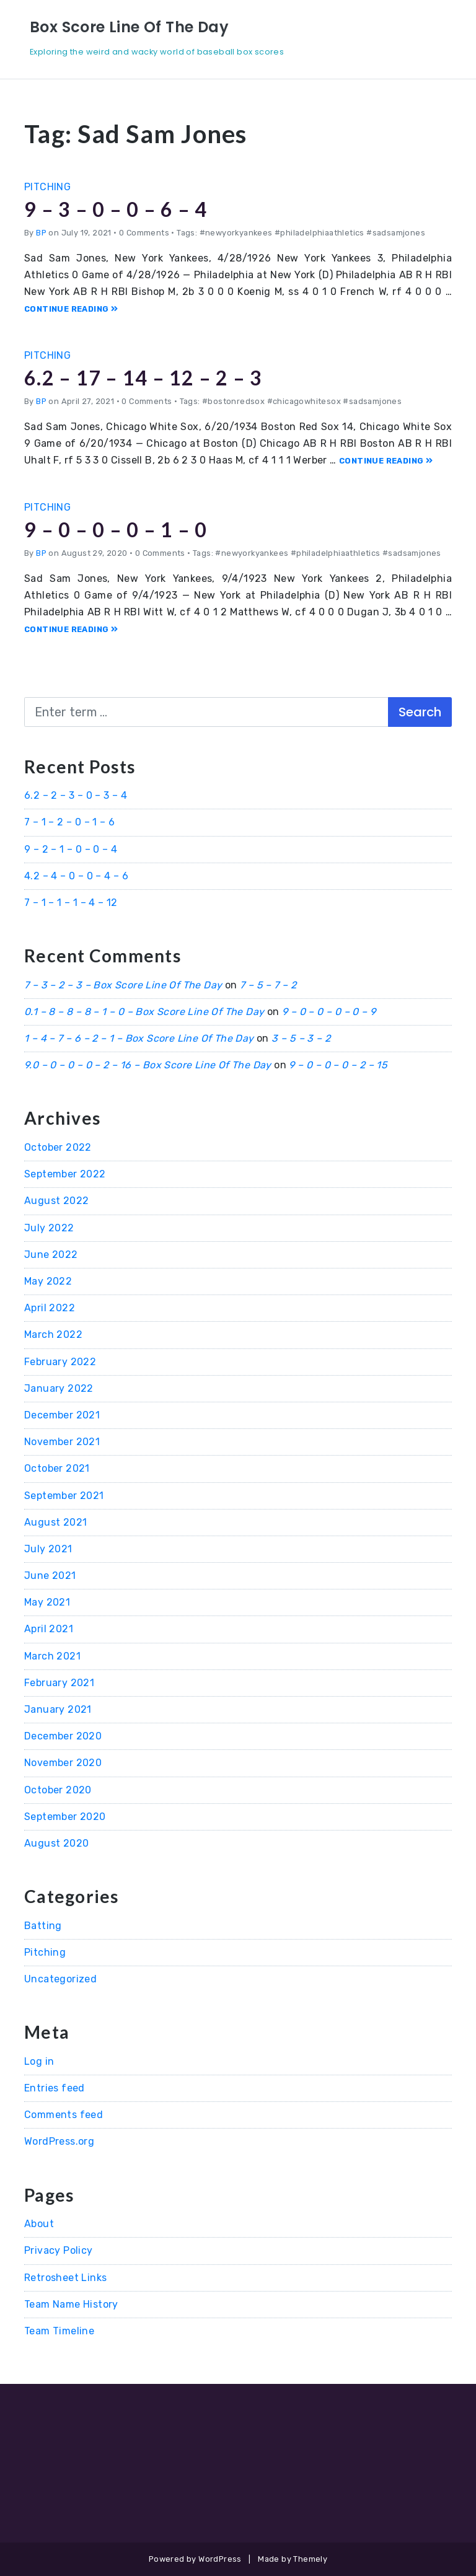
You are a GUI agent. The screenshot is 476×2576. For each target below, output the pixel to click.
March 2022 (53, 1334)
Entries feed (54, 2088)
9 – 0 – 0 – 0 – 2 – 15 (338, 1065)
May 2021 (47, 1602)
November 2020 (63, 1763)
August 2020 (56, 1843)
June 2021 (50, 1575)
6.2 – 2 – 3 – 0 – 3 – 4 (75, 795)
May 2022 (48, 1281)
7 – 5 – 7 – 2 (268, 985)
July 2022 (49, 1228)
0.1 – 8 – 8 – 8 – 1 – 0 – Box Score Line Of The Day (144, 1012)
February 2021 (59, 1683)
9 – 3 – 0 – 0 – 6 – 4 (115, 209)
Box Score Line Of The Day (129, 27)
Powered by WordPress (195, 2559)
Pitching (47, 187)
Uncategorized (60, 1979)
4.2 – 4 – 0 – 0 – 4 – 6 (76, 876)
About (39, 2224)
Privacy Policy (58, 2250)
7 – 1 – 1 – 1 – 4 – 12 (71, 902)
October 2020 (58, 1790)
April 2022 (49, 1308)
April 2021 (48, 1629)
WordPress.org (59, 2141)
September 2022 (65, 1174)
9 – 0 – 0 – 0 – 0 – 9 (329, 1012)
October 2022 (58, 1147)
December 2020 (63, 1736)
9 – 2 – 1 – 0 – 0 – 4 (70, 849)
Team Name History (71, 2304)
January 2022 (59, 1388)
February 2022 (60, 1362)
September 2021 (64, 1495)
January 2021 (58, 1709)
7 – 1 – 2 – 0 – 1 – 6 (69, 822)
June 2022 (51, 1254)
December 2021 (62, 1415)
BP (41, 232)
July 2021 (48, 1549)
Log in (39, 2061)
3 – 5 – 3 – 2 (300, 1038)
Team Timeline (59, 2331)
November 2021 (62, 1442)
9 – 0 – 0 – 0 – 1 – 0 (115, 529)
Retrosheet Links (65, 2278)
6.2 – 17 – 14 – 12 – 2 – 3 (143, 378)
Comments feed (63, 2115)
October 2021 (57, 1468)
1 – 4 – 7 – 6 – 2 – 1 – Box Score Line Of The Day (139, 1038)
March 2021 (52, 1656)
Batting (43, 1926)
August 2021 (55, 1522)
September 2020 (65, 1816)
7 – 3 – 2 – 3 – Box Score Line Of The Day (123, 985)
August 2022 (56, 1201)
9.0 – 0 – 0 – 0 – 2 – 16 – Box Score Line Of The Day (147, 1065)
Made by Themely (292, 2559)
